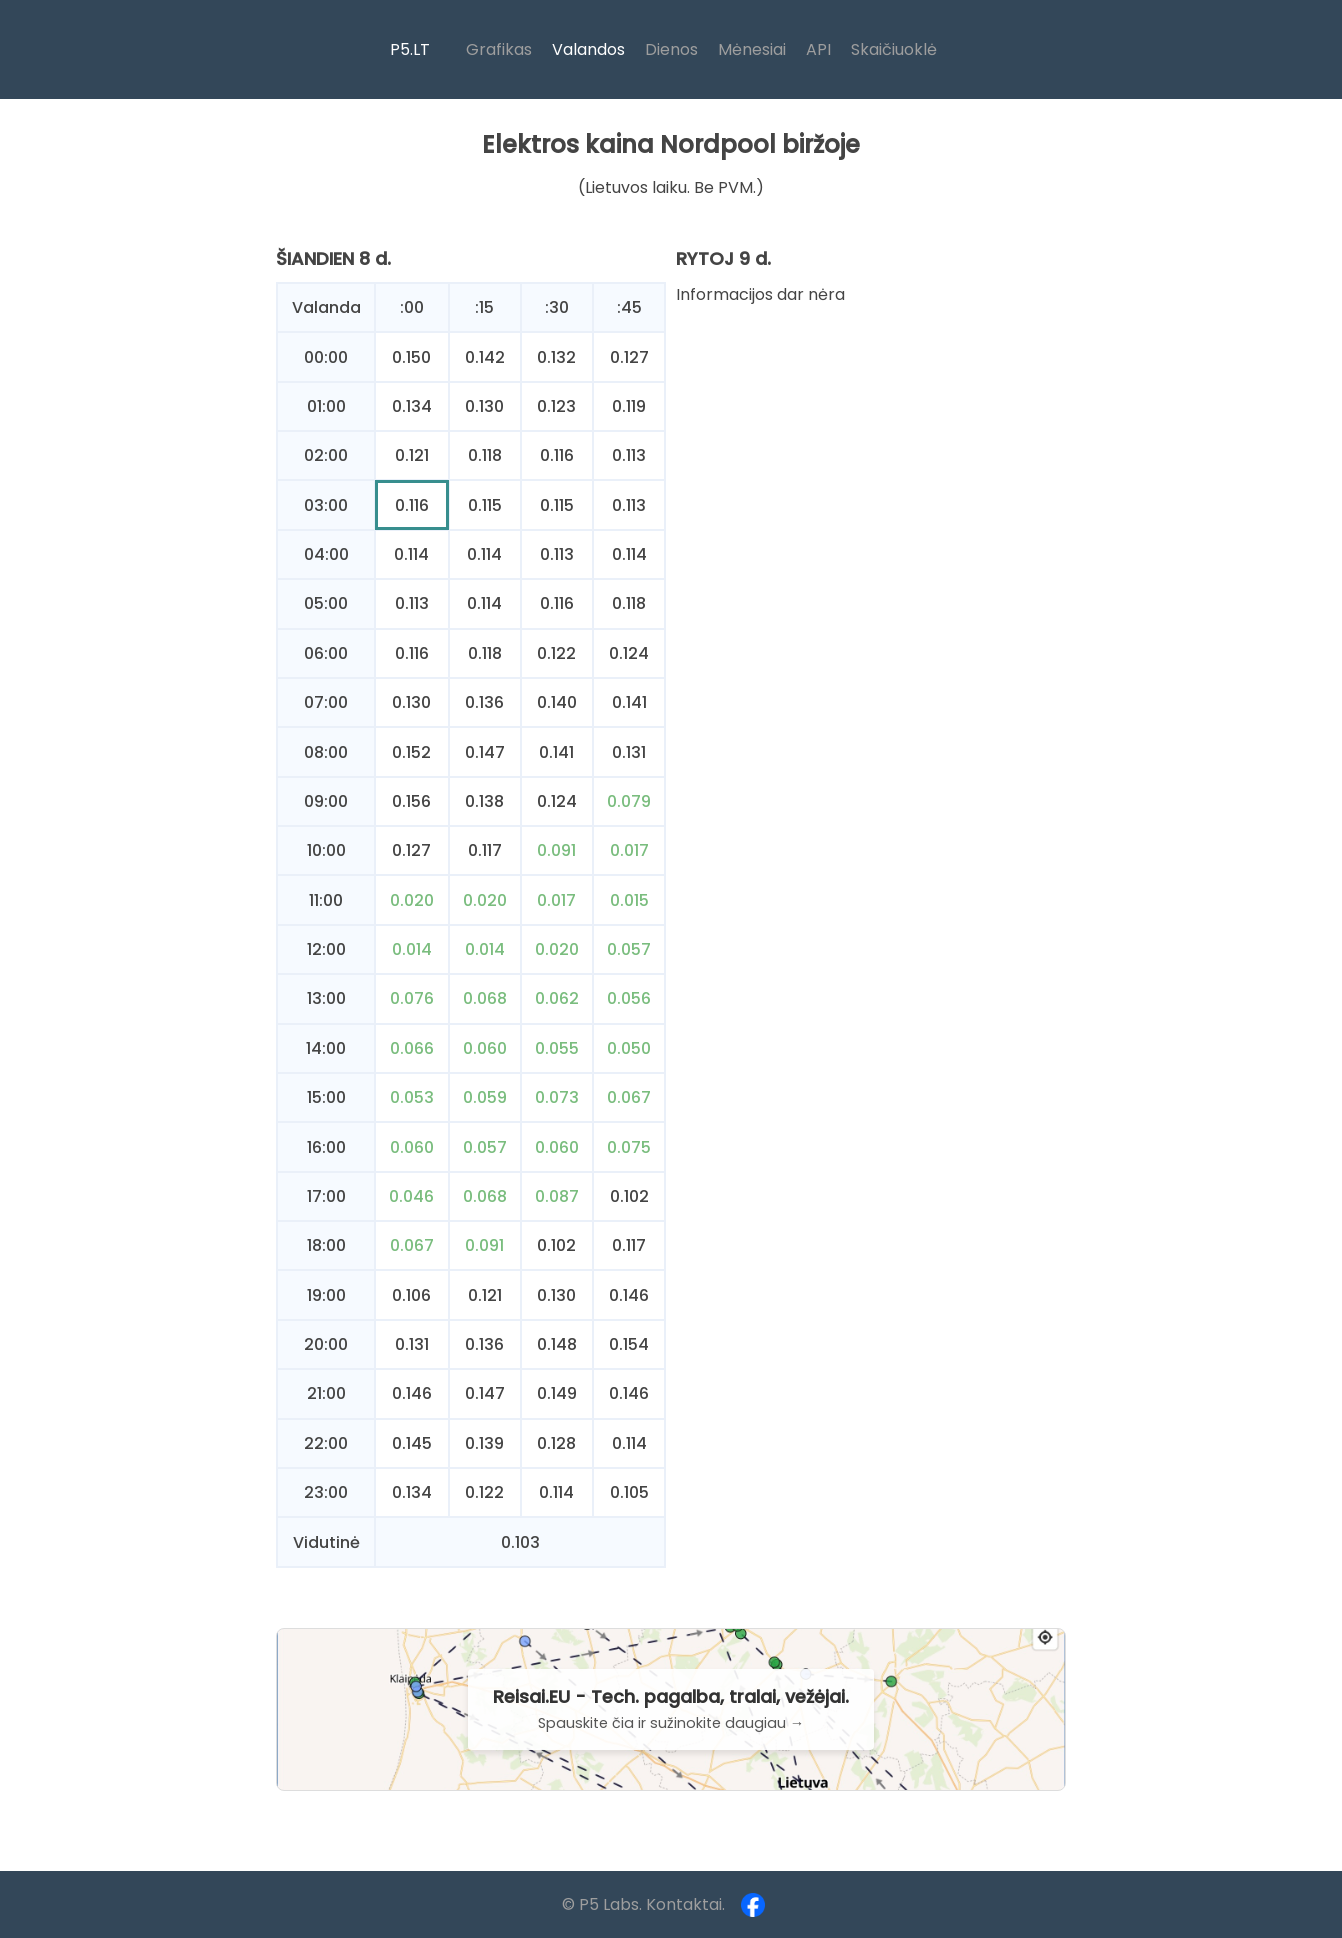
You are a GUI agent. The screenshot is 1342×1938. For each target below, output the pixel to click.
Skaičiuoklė (894, 49)
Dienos (671, 49)
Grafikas (499, 49)
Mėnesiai (752, 49)
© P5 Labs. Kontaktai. (643, 1904)
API (818, 49)
